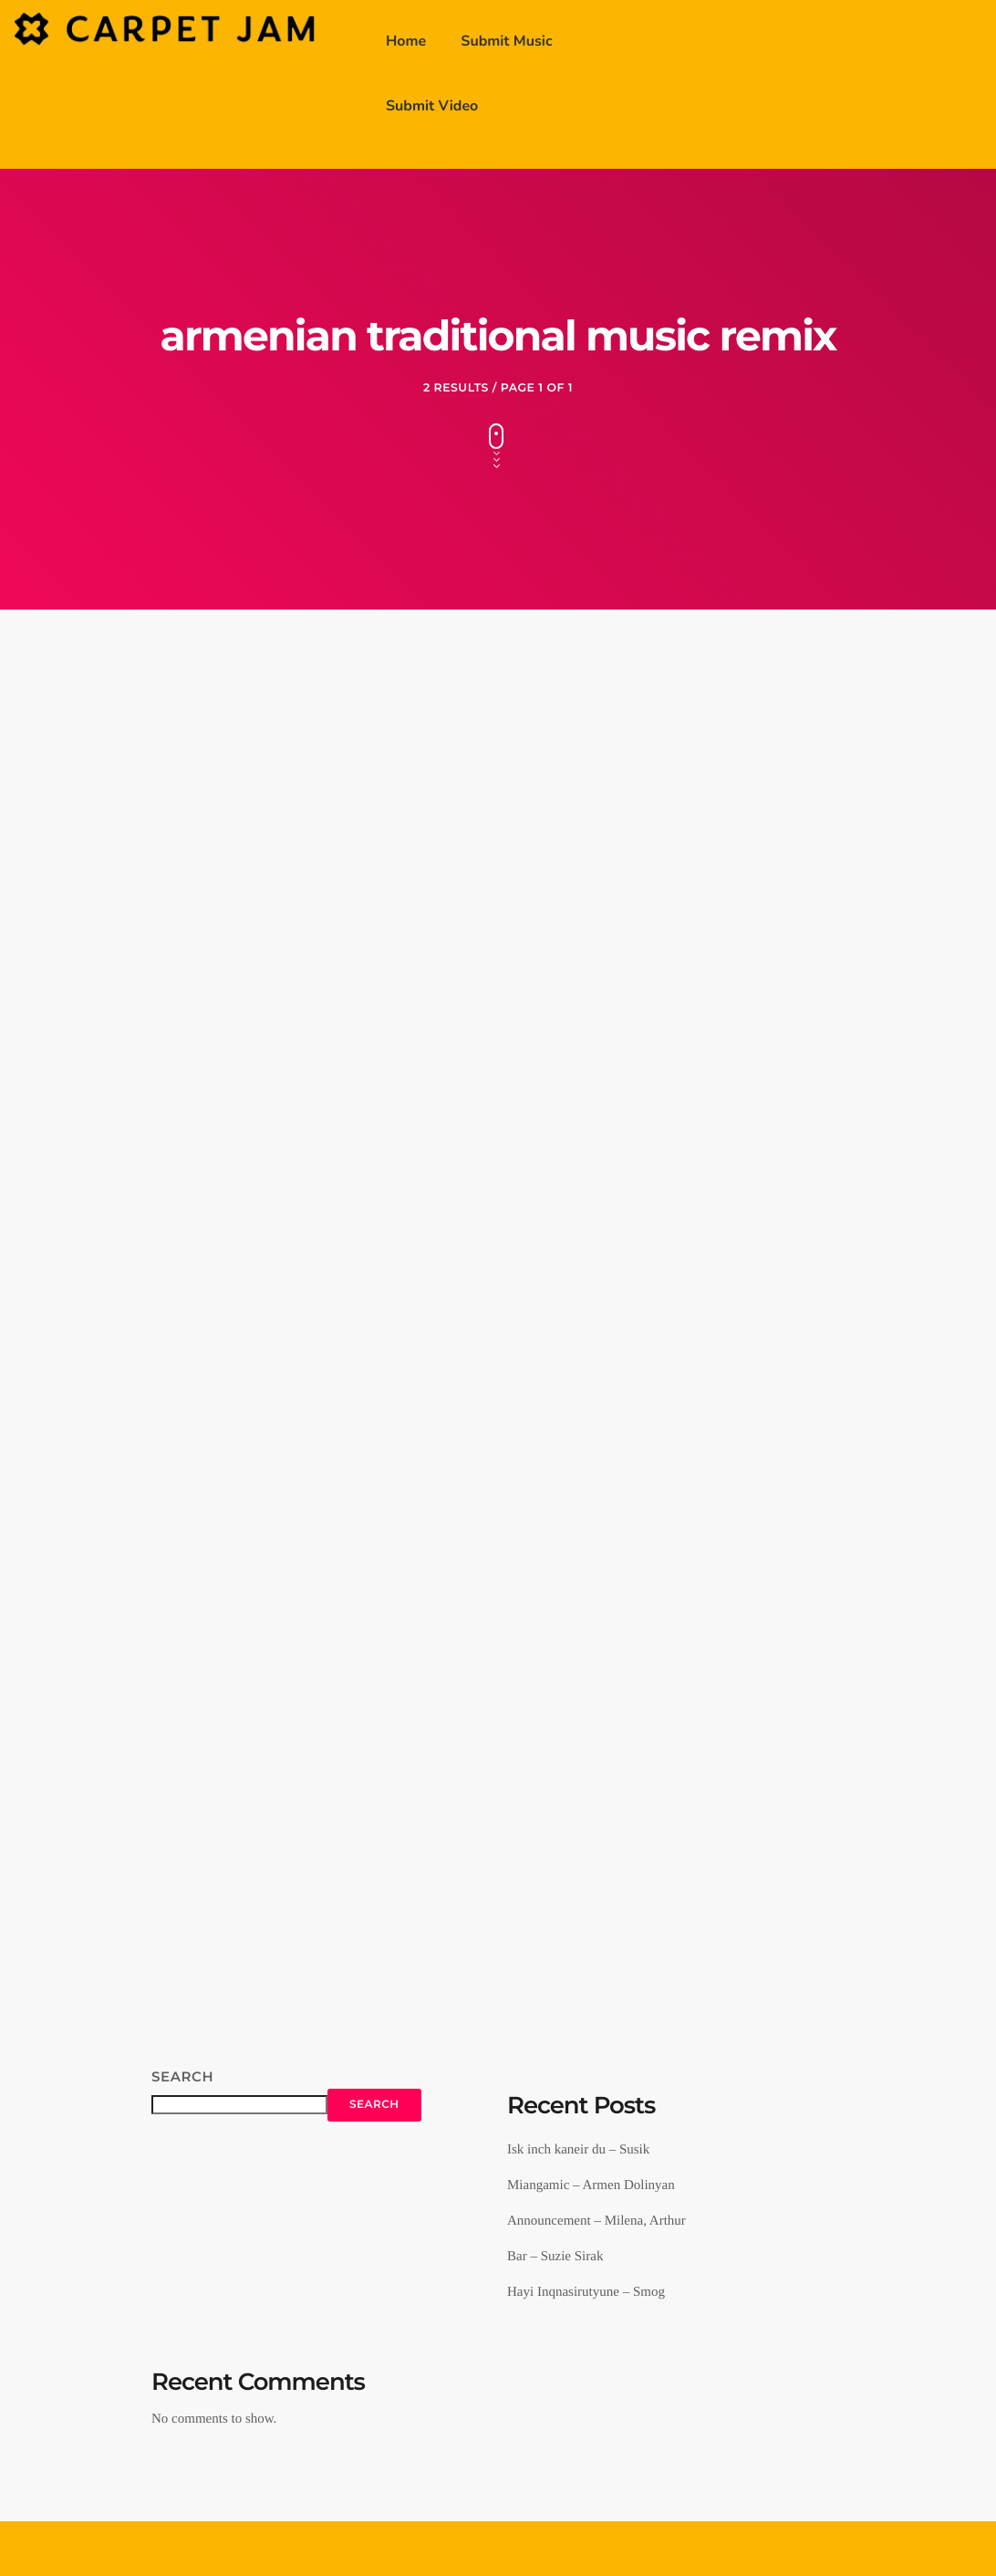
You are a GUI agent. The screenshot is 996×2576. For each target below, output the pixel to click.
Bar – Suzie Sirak (555, 2256)
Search (182, 2076)
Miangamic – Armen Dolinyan (591, 2185)
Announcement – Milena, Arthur (596, 2221)
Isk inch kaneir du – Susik (578, 2150)
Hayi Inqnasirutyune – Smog (586, 2292)
